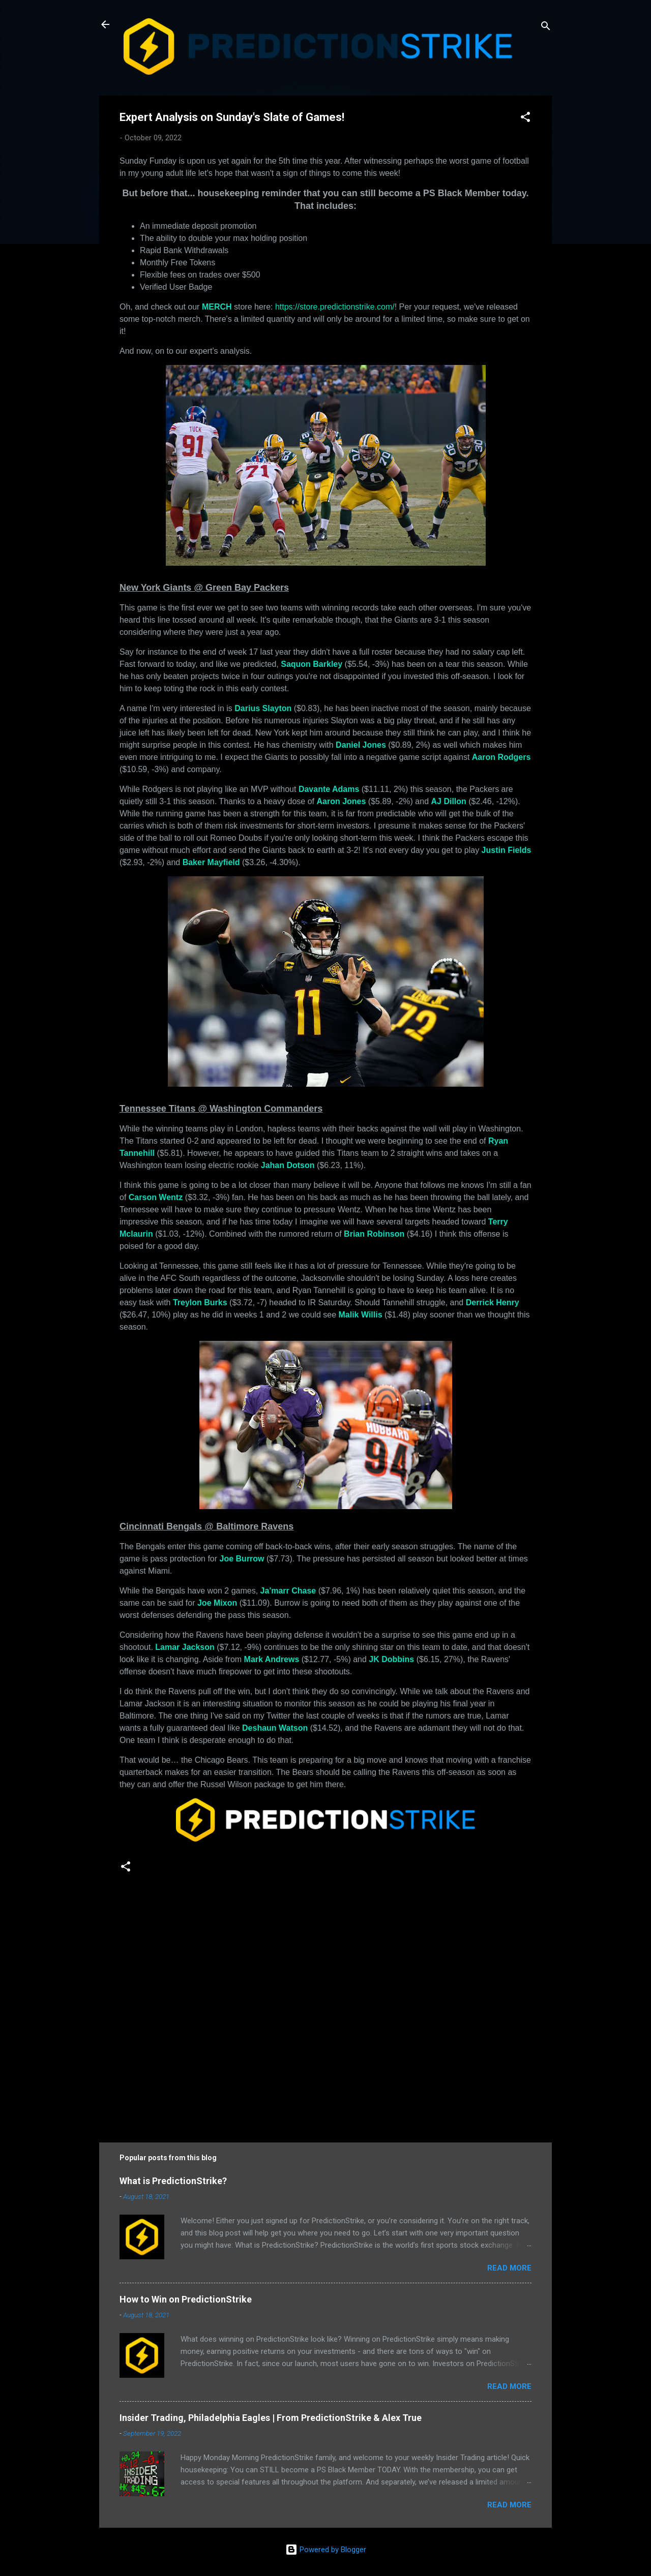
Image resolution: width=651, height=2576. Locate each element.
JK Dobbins (391, 1659)
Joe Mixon (217, 1603)
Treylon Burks (200, 1302)
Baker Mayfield (211, 862)
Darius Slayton (262, 708)
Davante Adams (329, 789)
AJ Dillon (448, 801)
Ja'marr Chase (288, 1590)
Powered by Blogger (325, 2549)
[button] (525, 119)
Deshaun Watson (275, 1728)
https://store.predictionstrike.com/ (335, 306)
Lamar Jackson (185, 1647)
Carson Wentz (156, 1197)
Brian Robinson (374, 1234)
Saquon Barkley (311, 664)
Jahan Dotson (288, 1165)
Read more (509, 2268)
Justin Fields (506, 850)
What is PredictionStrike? (173, 2180)
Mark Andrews (272, 1659)
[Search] (546, 27)
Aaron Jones (341, 801)
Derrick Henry (492, 1302)
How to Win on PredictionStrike (186, 2299)
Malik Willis (360, 1314)
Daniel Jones (361, 745)
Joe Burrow (242, 1558)
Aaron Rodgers (501, 757)
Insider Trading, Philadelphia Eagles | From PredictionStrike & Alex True (271, 2417)
